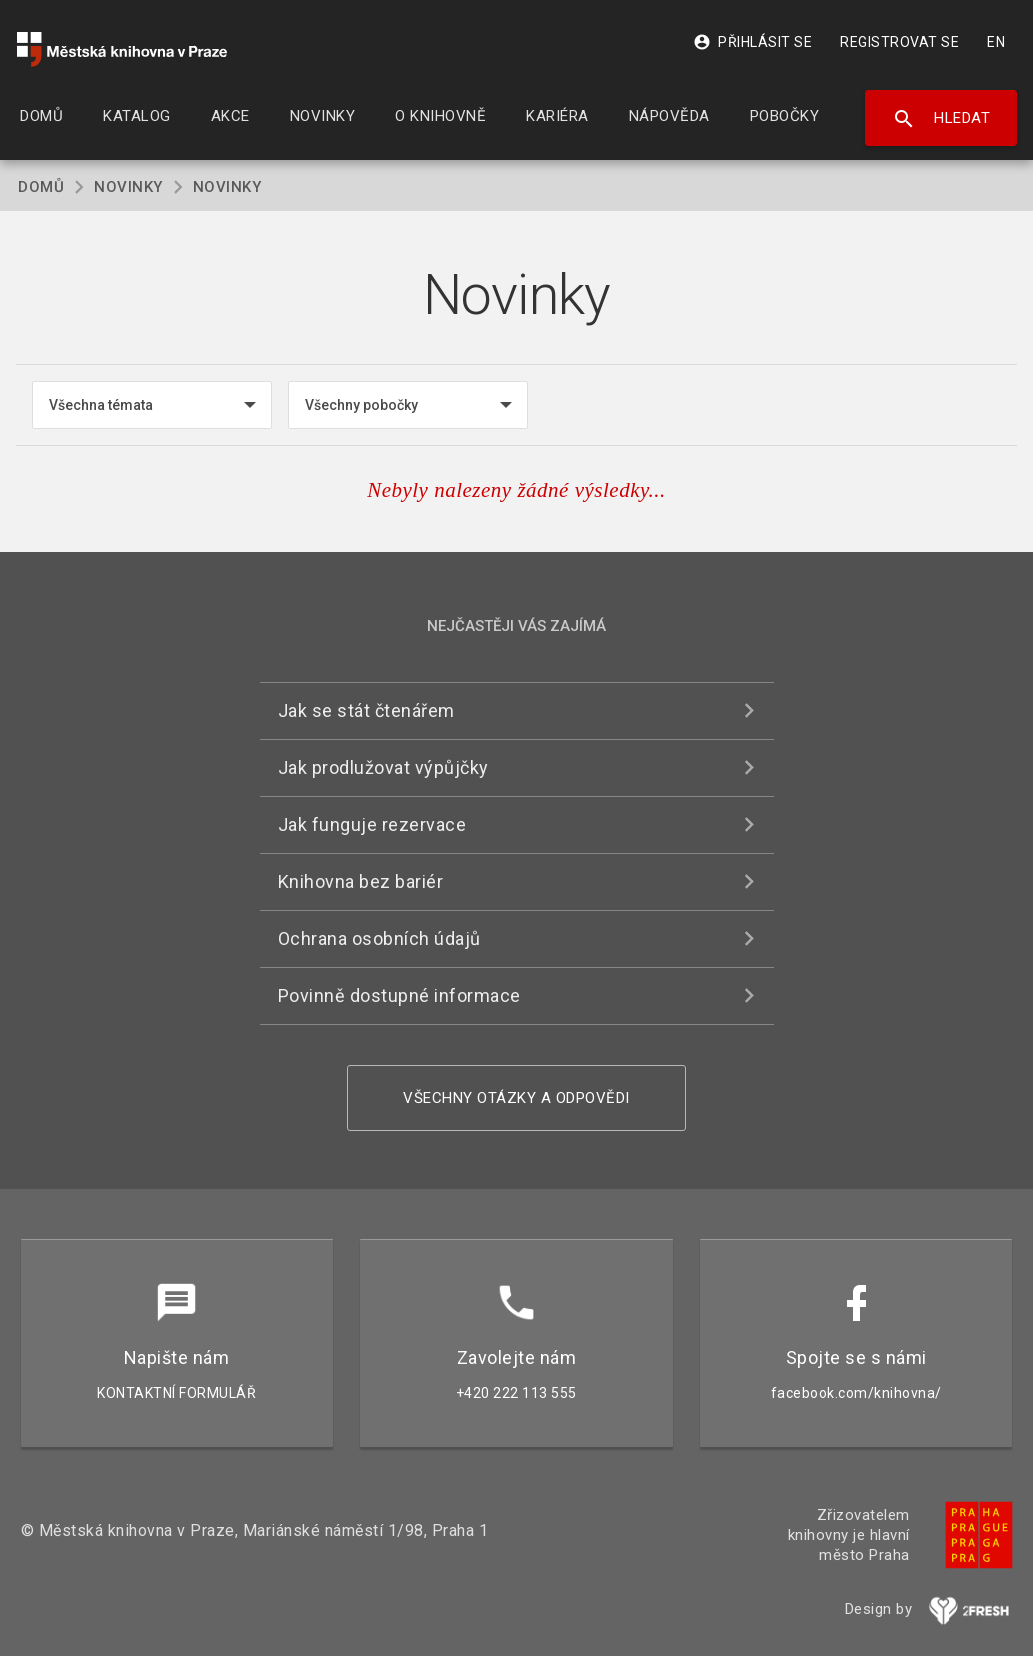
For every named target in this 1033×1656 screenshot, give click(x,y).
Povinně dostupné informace (399, 995)
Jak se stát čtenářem (366, 710)
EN (996, 42)
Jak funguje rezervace (372, 824)
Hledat (941, 119)
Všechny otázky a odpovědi (516, 1098)
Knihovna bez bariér (361, 881)
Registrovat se (899, 42)
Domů (41, 187)
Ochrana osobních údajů (379, 938)
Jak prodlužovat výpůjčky (383, 767)
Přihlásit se (752, 42)
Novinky (128, 187)
